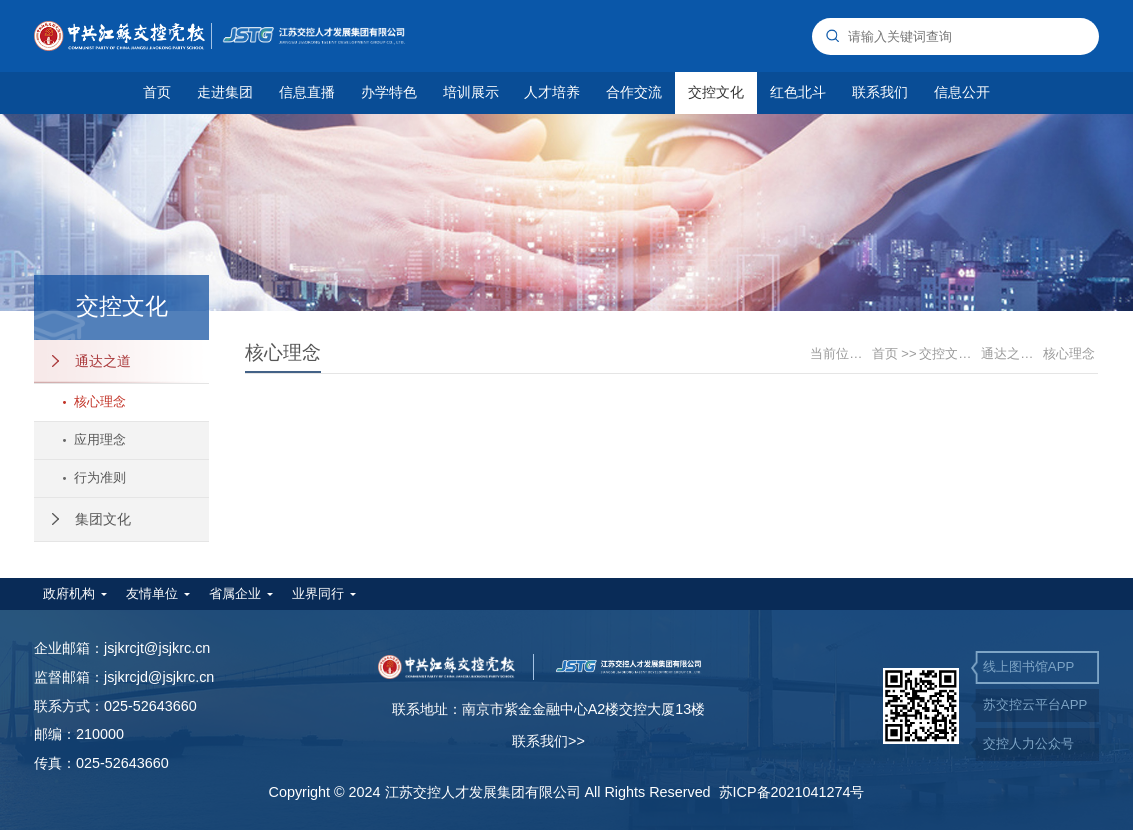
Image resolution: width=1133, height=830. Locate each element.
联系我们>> (548, 741)
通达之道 (91, 361)
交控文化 (716, 92)
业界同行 (318, 593)
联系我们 (880, 92)
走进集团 (225, 92)
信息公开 (962, 92)
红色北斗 (798, 92)
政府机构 (69, 593)
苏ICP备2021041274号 (792, 792)
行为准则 (94, 477)
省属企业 (235, 593)
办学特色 (389, 92)
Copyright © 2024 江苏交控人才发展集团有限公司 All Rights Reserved (494, 792)
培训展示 (471, 92)
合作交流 (634, 92)
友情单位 (152, 593)
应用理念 (94, 439)
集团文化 (91, 519)
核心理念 (94, 401)
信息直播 (307, 92)
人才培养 (552, 92)
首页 (157, 92)
